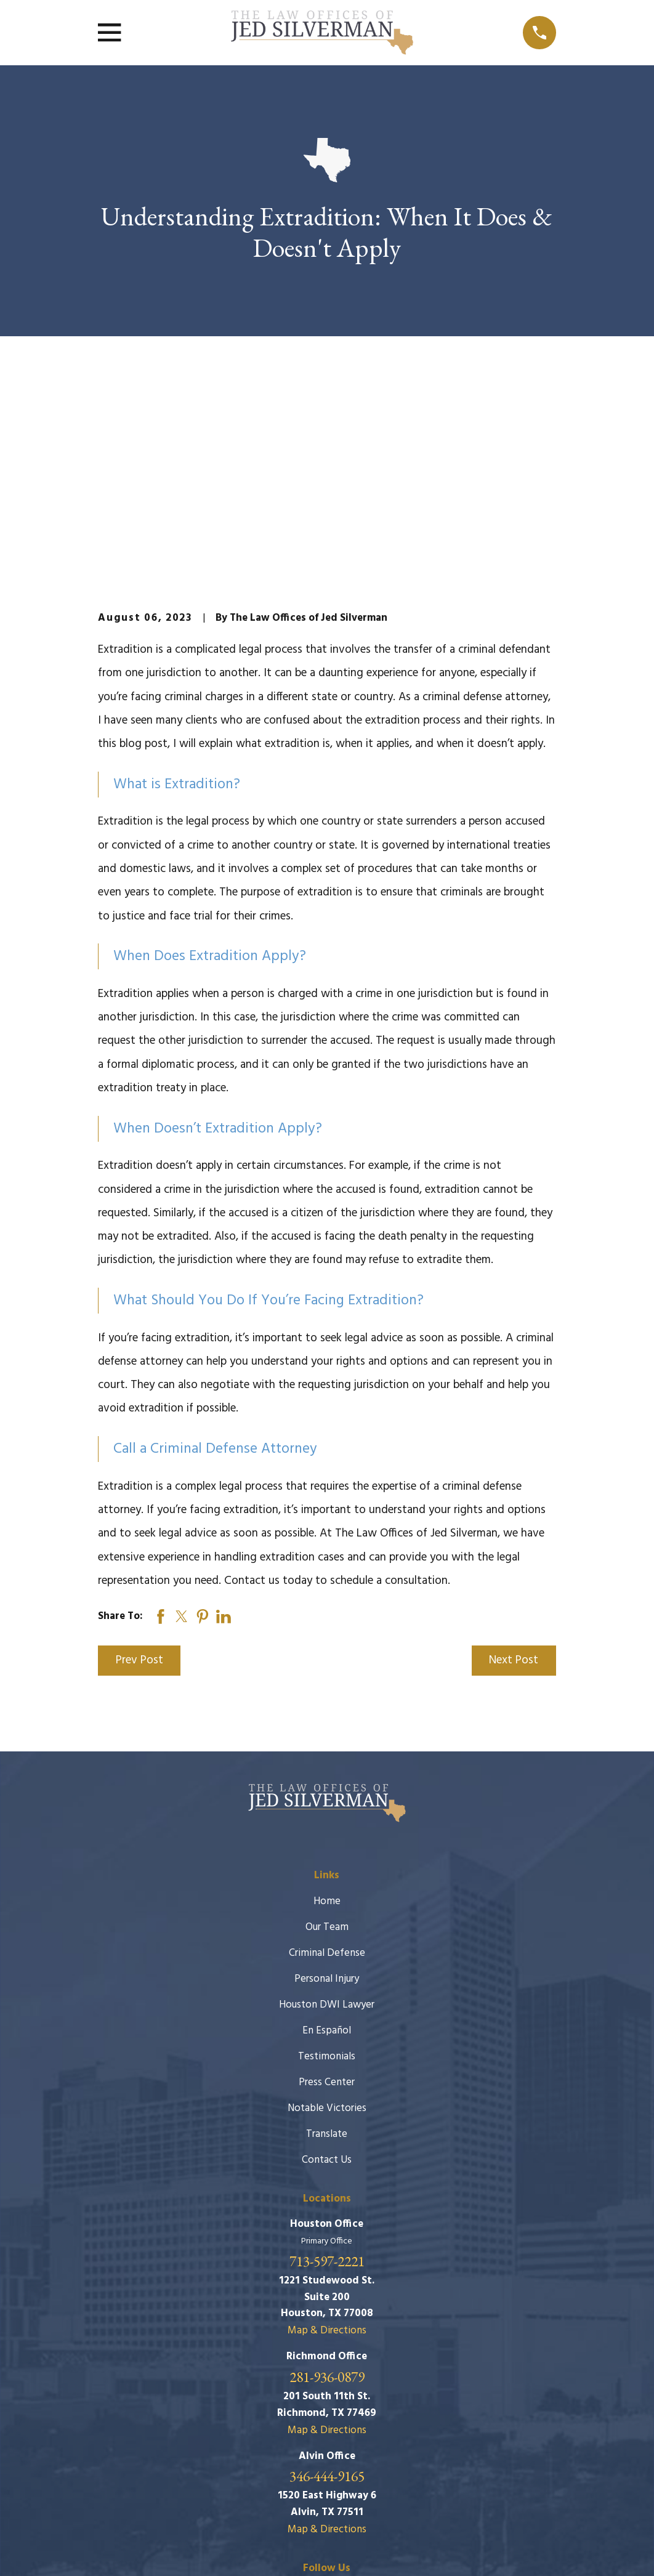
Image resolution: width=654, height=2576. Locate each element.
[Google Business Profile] (297, 2404)
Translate (326, 1945)
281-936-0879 (327, 2188)
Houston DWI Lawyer (326, 1815)
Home (327, 1712)
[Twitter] (357, 2404)
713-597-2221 (327, 2072)
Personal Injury (326, 1790)
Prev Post (139, 1472)
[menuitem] (114, 2550)
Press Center (327, 1893)
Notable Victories (327, 1919)
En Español (326, 1841)
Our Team (327, 1738)
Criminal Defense (327, 1764)
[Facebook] (327, 2404)
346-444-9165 (327, 2287)
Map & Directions (327, 2142)
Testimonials (326, 1867)
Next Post (513, 1472)
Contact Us (327, 1971)
